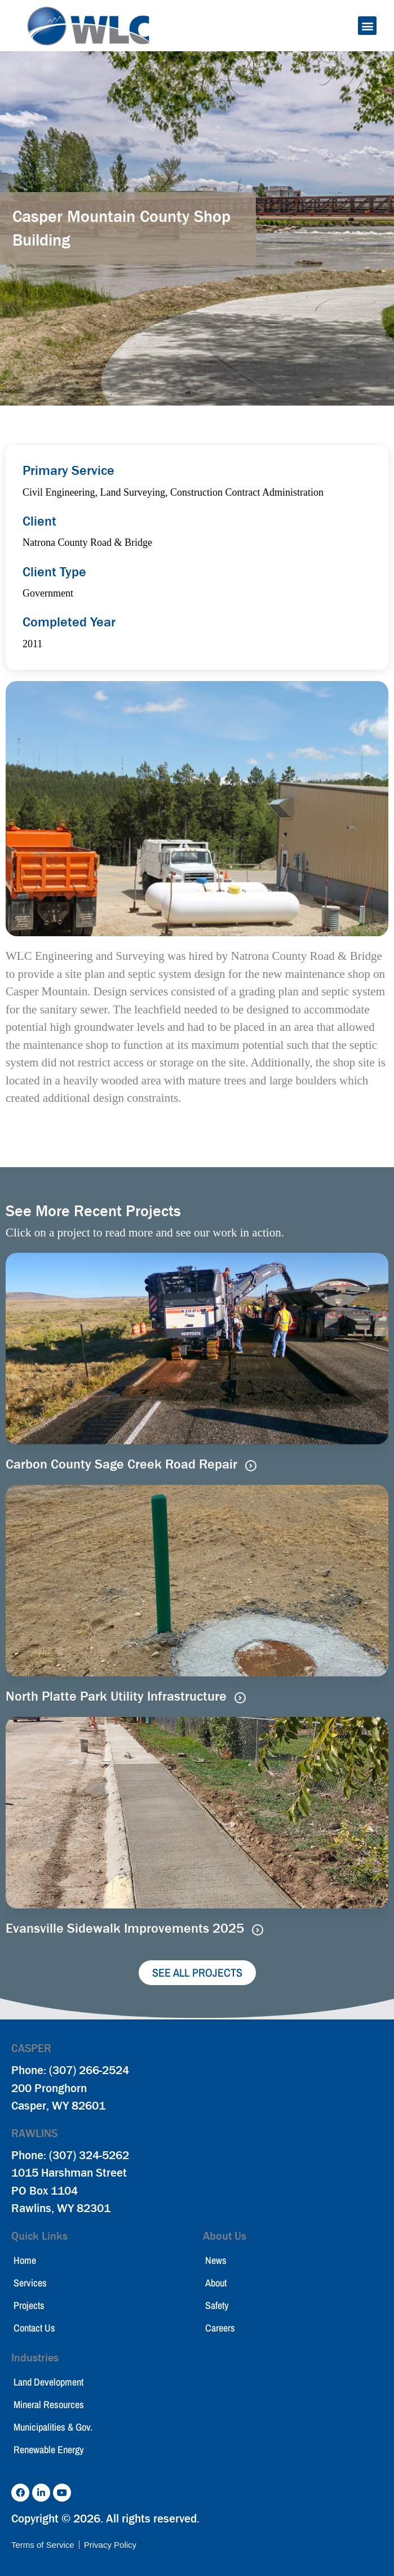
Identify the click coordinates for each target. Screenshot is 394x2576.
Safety (217, 2305)
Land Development (48, 2382)
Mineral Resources (49, 2404)
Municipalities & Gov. (53, 2427)
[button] (367, 25)
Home (25, 2260)
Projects (29, 2305)
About (216, 2283)
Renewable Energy (49, 2449)
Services (30, 2283)
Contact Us (34, 2328)
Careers (220, 2328)
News (216, 2260)
